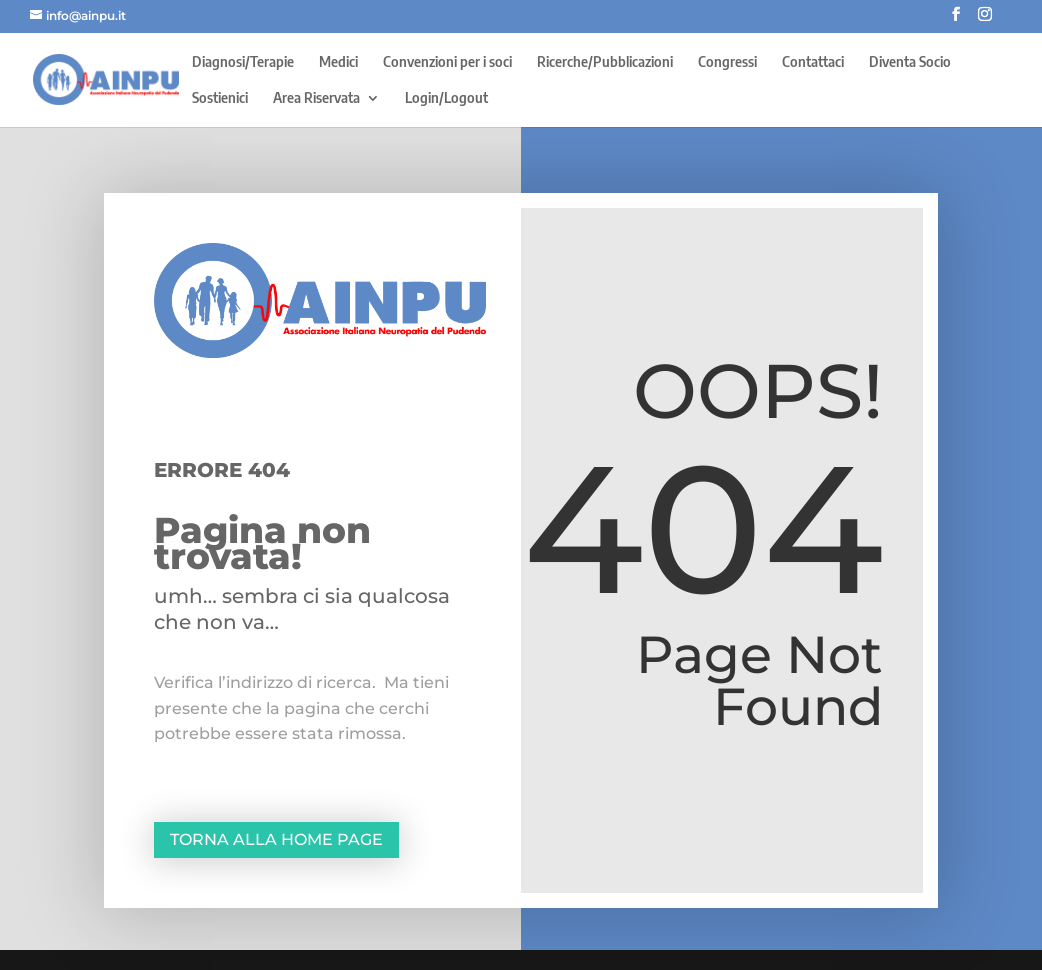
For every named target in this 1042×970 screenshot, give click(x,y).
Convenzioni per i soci (447, 62)
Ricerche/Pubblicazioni (605, 62)
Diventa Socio (910, 62)
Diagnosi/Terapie (243, 62)
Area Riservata (316, 98)
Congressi (727, 62)
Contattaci (813, 62)
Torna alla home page (276, 839)
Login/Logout (446, 98)
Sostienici (220, 98)
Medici (338, 62)
